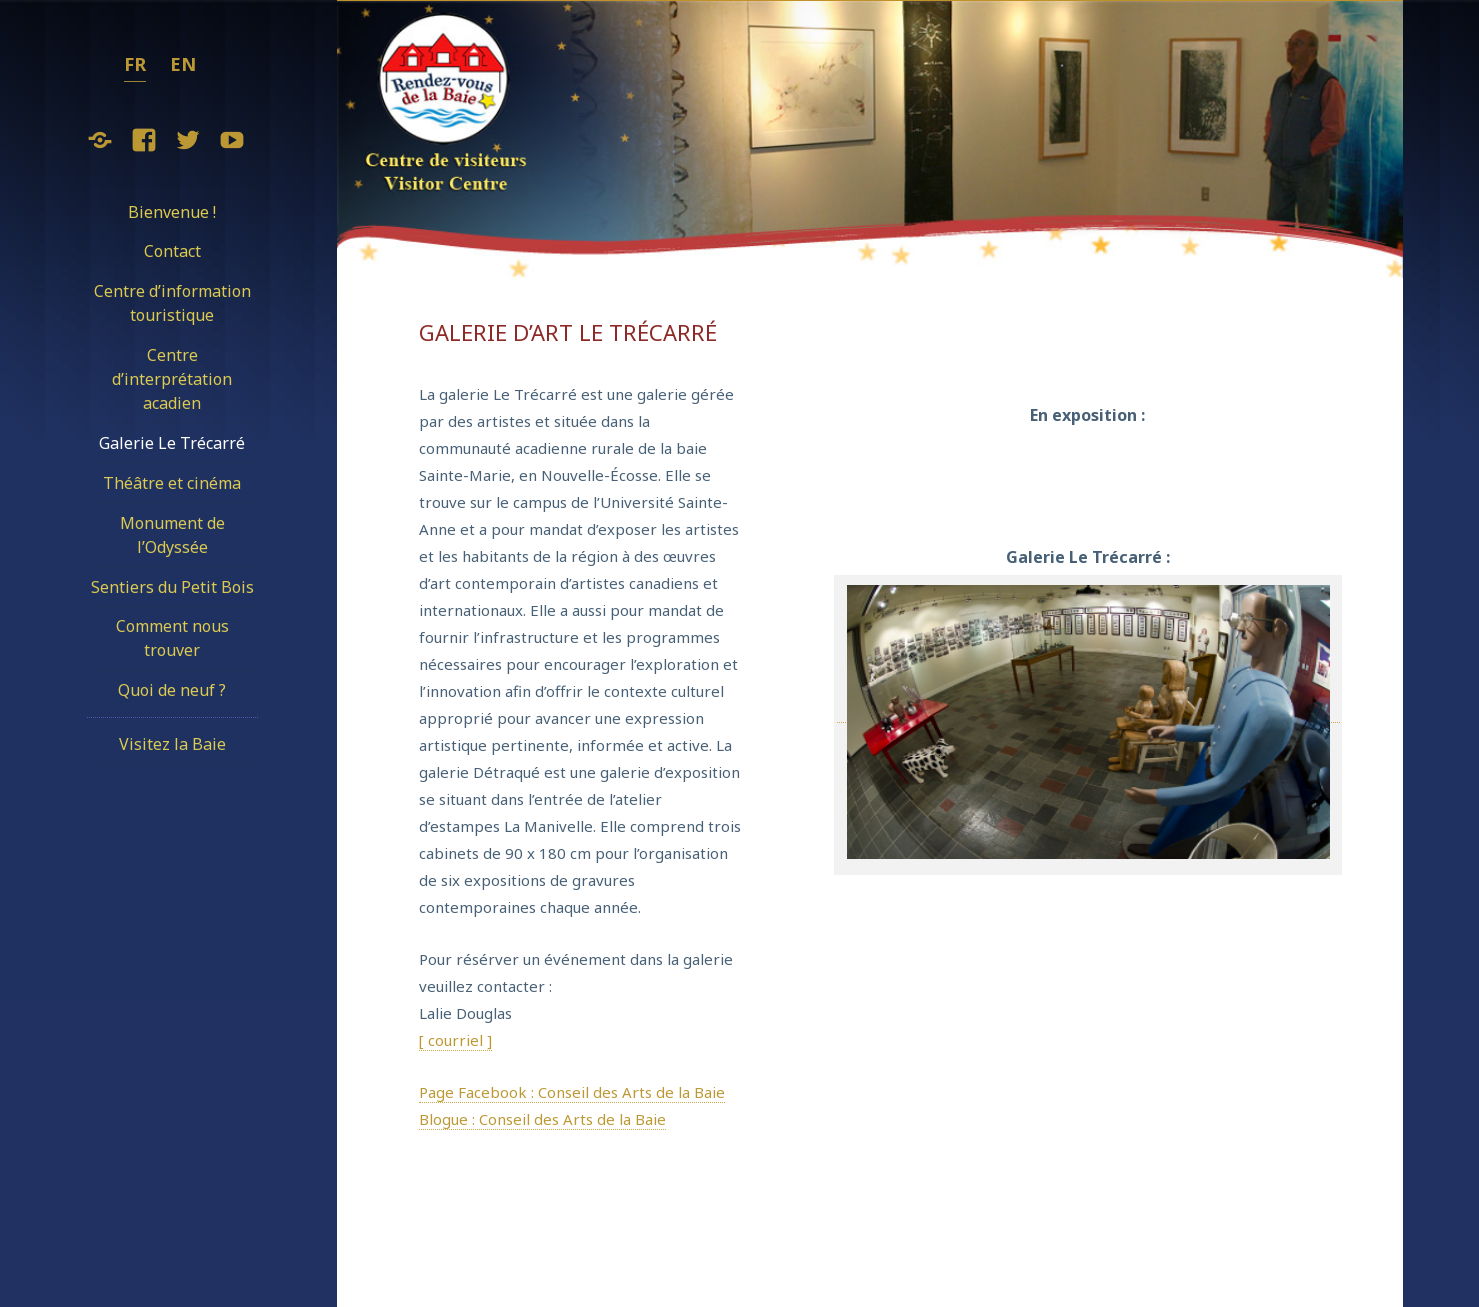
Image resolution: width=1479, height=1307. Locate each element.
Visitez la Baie (172, 744)
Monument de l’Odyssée (172, 535)
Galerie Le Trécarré (172, 443)
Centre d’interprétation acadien (172, 379)
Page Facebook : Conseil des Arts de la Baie (572, 1092)
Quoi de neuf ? (172, 690)
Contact (172, 251)
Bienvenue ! (172, 212)
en (183, 64)
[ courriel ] (455, 1040)
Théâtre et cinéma (172, 483)
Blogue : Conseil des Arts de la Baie (542, 1119)
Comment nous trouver (172, 638)
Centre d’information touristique (172, 303)
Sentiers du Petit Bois (172, 587)
